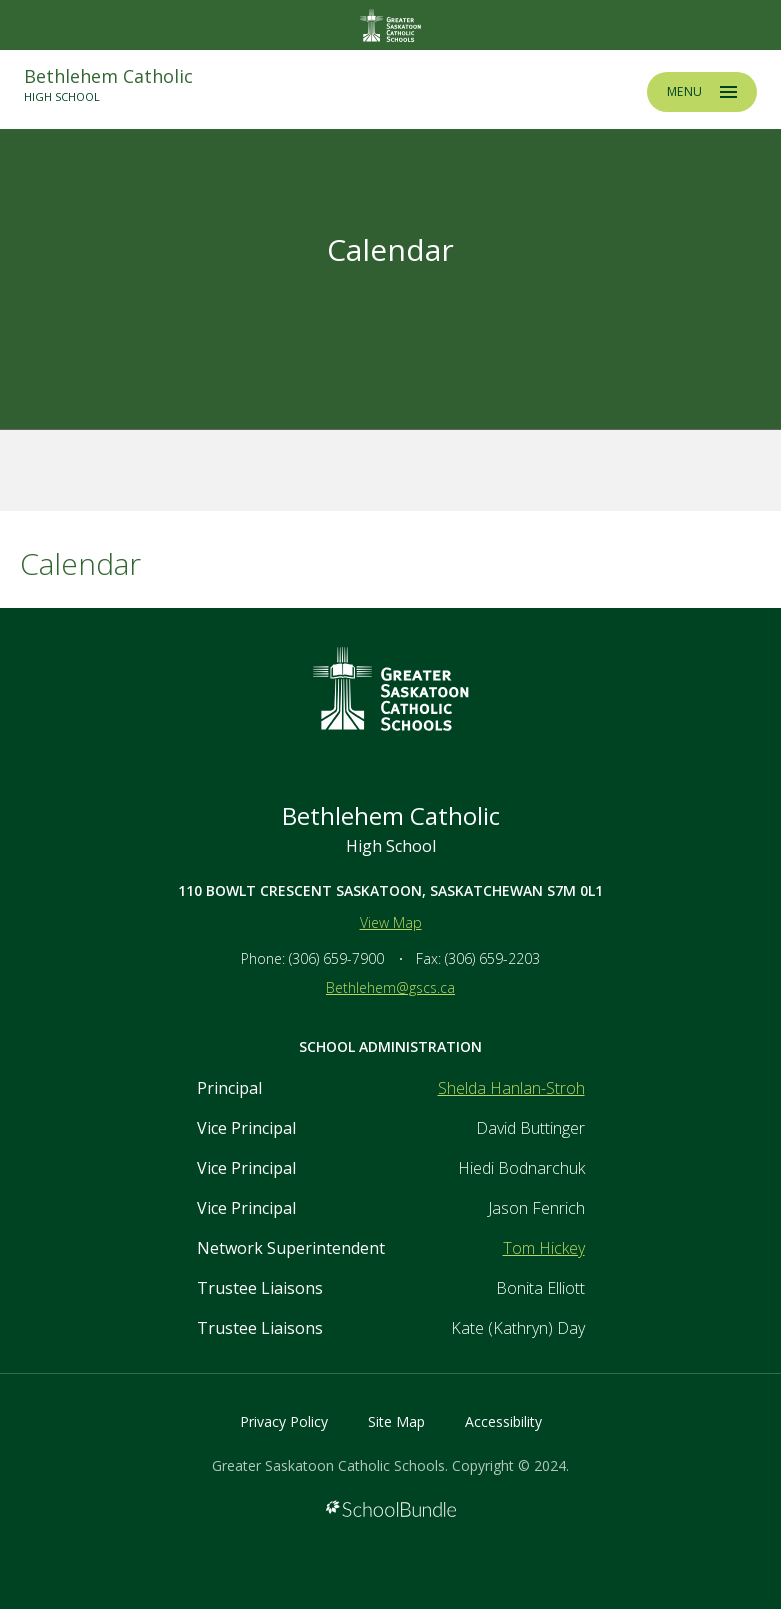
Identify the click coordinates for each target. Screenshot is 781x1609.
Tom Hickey (544, 1248)
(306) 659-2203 (492, 958)
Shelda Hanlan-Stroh (511, 1088)
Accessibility (503, 1421)
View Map (391, 922)
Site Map (396, 1421)
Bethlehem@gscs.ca (390, 987)
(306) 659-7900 (336, 958)
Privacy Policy (284, 1421)
